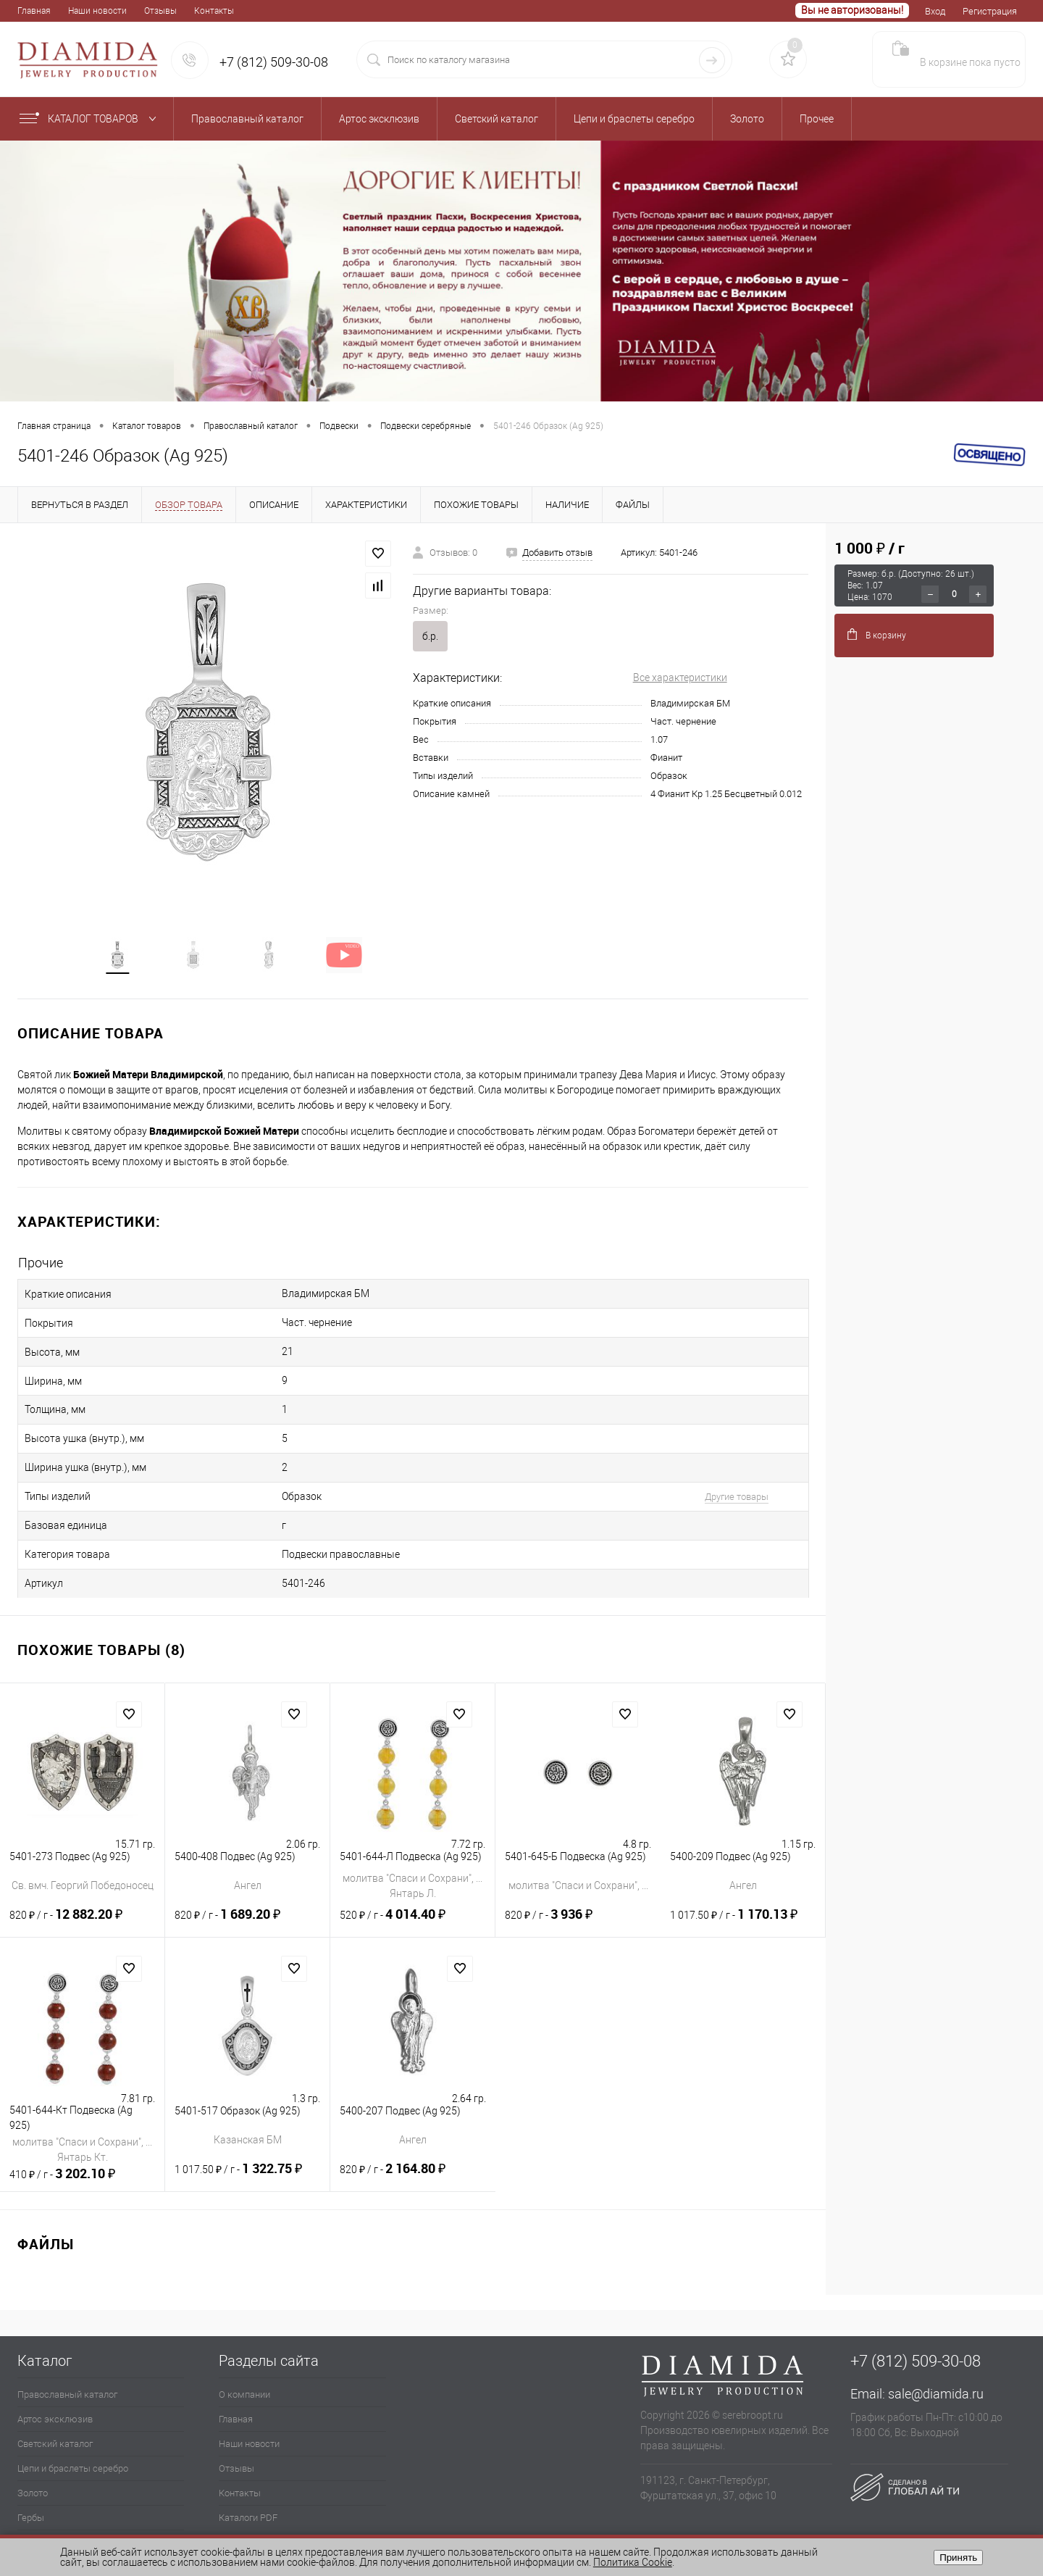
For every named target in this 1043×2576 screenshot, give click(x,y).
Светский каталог (55, 2408)
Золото (32, 2457)
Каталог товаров (90, 118)
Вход (935, 11)
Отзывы (160, 11)
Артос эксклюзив (55, 2383)
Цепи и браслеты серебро (72, 2432)
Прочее (33, 2506)
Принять (958, 2557)
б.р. (430, 636)
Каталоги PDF (248, 2482)
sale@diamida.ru (936, 2358)
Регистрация (990, 11)
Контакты (214, 11)
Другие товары (697, 1474)
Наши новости (97, 11)
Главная (34, 11)
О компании (244, 2359)
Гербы (30, 2482)
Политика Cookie (632, 2562)
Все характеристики (680, 677)
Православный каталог (67, 2359)
